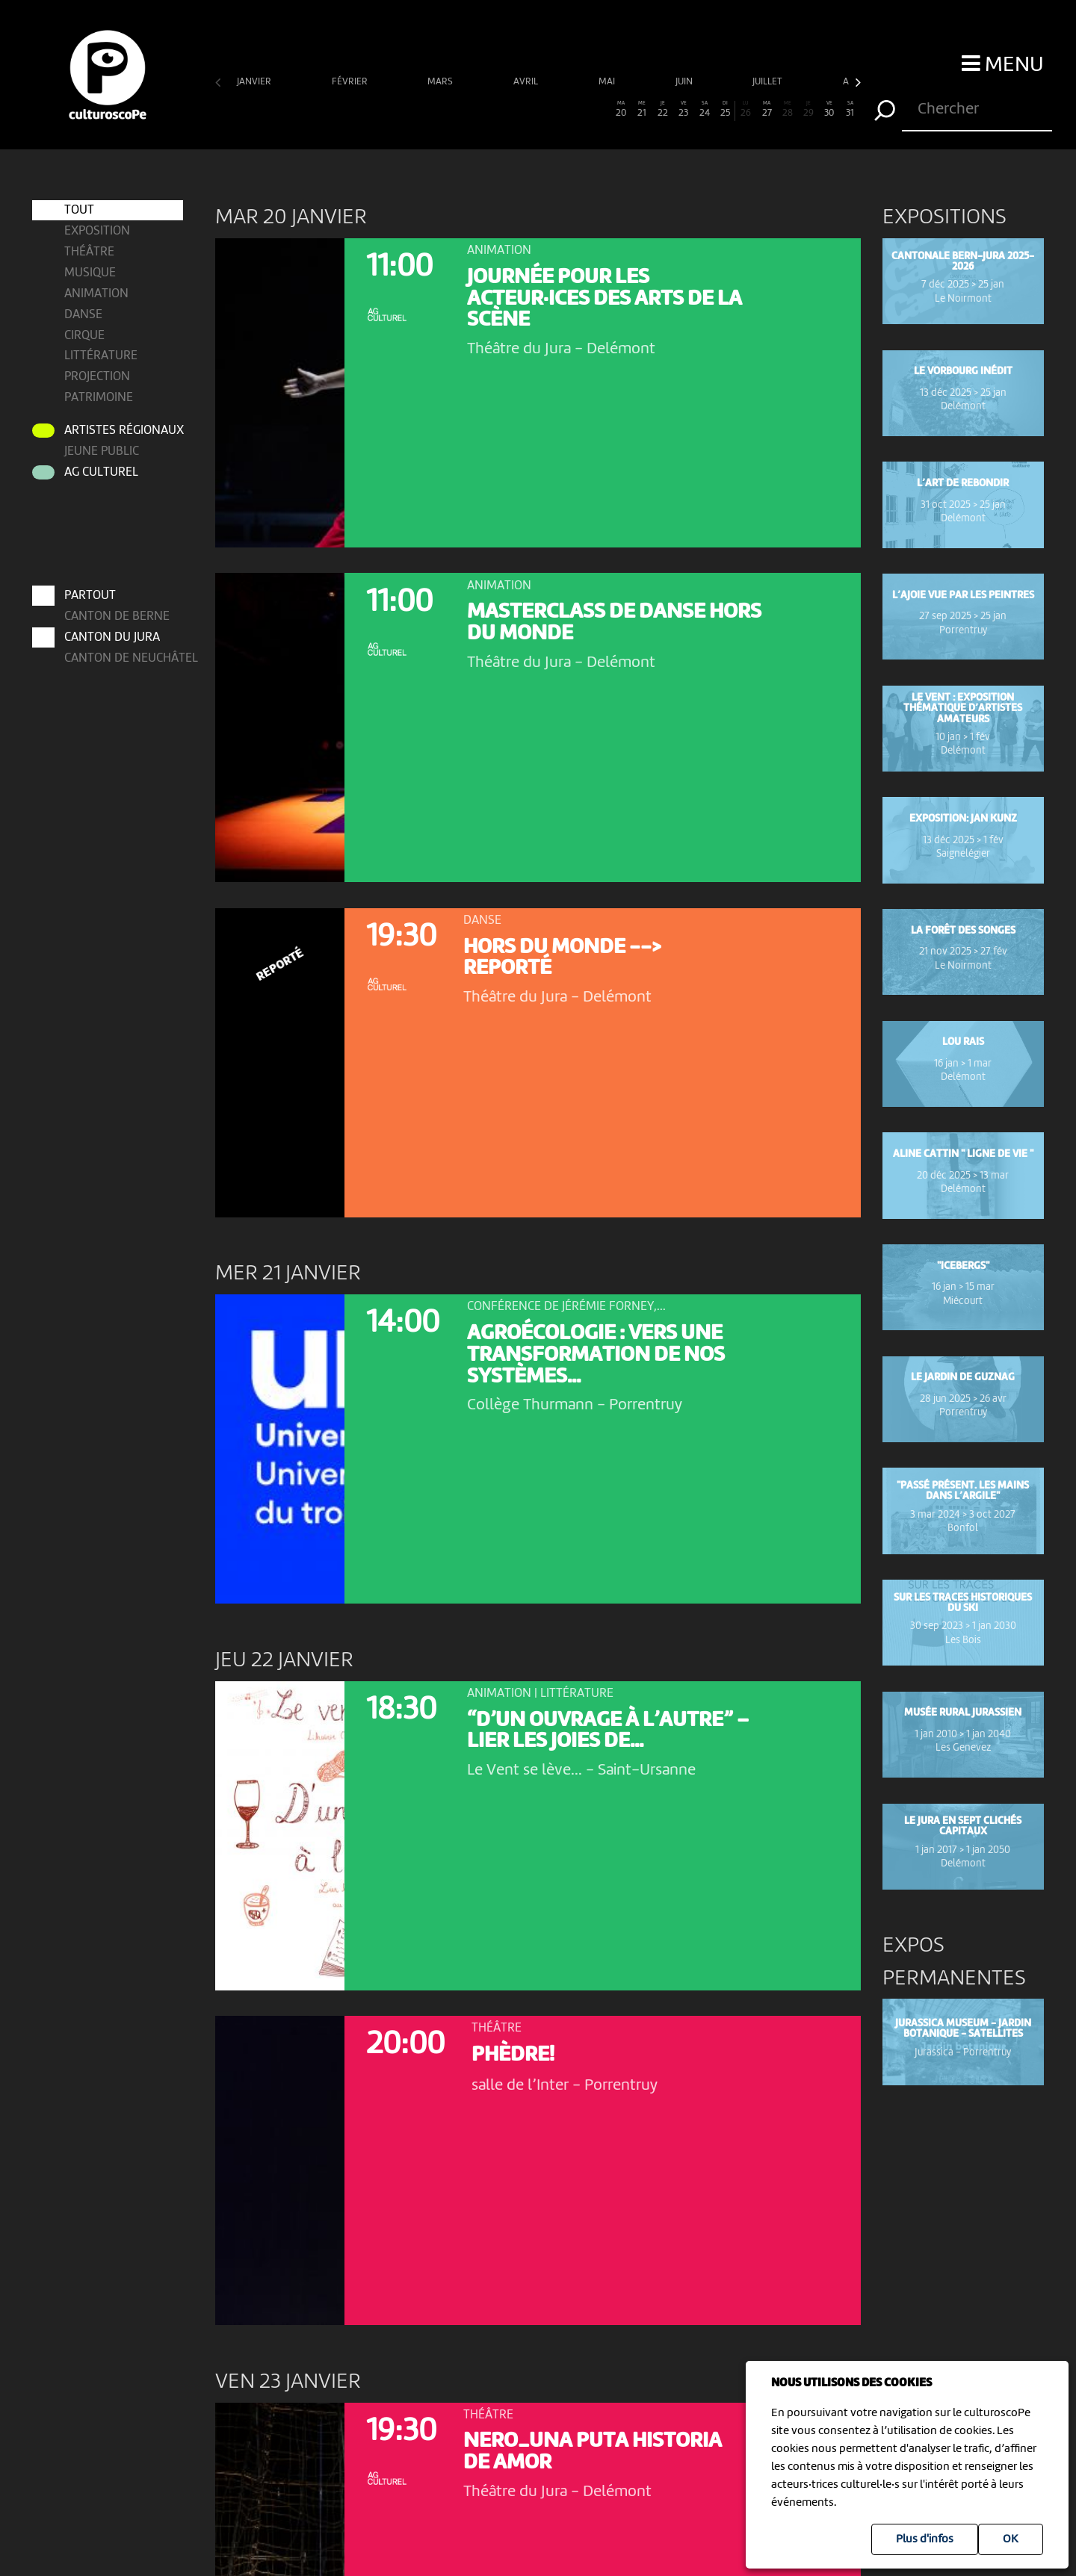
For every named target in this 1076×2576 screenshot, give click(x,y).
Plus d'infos (924, 2539)
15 (517, 109)
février (351, 82)
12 (454, 109)
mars (441, 82)
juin (685, 82)
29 (808, 109)
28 (787, 109)
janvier (255, 82)
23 (683, 109)
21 (642, 109)
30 (829, 109)
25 (725, 109)
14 (496, 109)
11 (434, 109)
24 (704, 109)
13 (475, 109)
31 (850, 109)
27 (766, 109)
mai (608, 82)
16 (538, 109)
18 (580, 109)
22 (662, 109)
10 (413, 109)
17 (559, 109)
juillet (768, 82)
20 (621, 109)
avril (526, 82)
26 (745, 109)
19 (600, 109)
